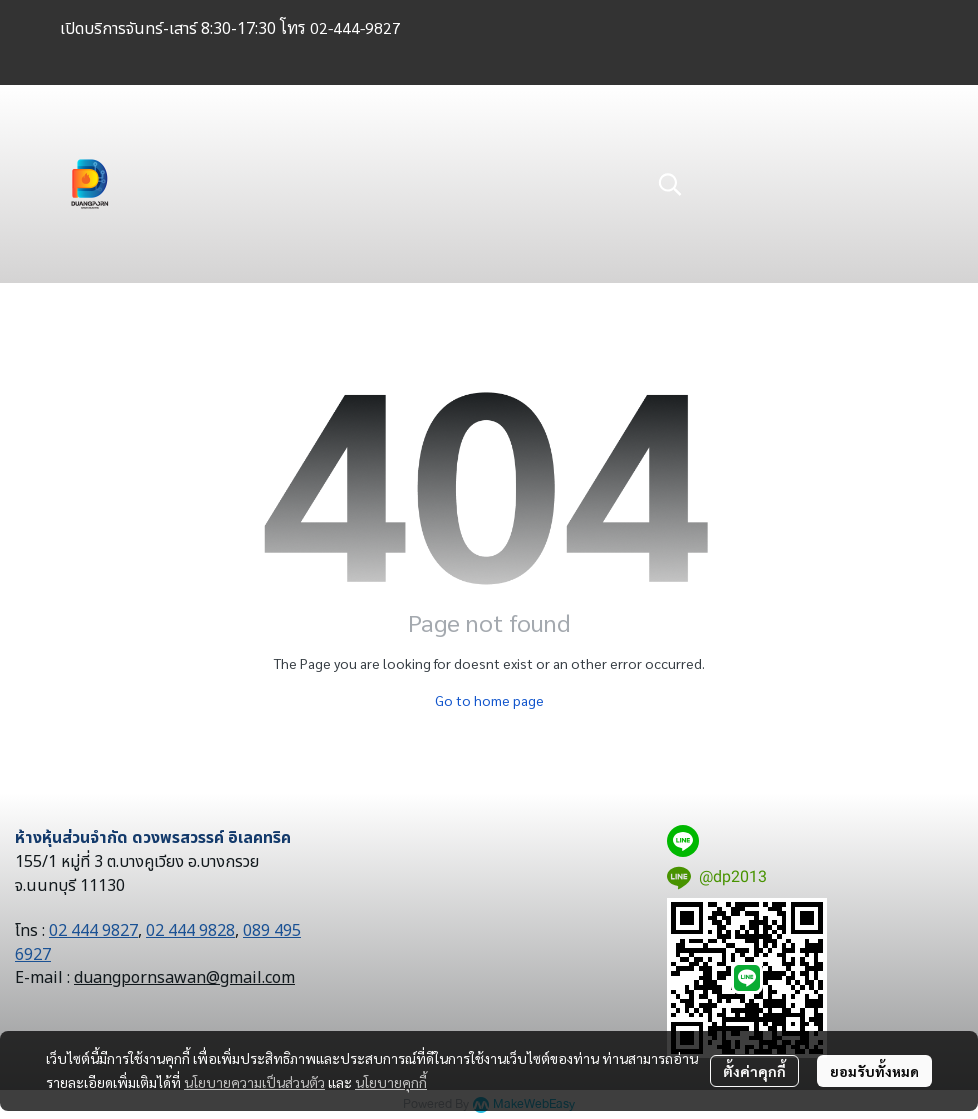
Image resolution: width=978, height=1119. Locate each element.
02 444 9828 (190, 931)
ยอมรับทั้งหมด (874, 1071)
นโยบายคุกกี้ (391, 1082)
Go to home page (489, 700)
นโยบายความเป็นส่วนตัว (254, 1082)
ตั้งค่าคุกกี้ (754, 1071)
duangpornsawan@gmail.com (184, 978)
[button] (778, 184)
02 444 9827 (93, 931)
